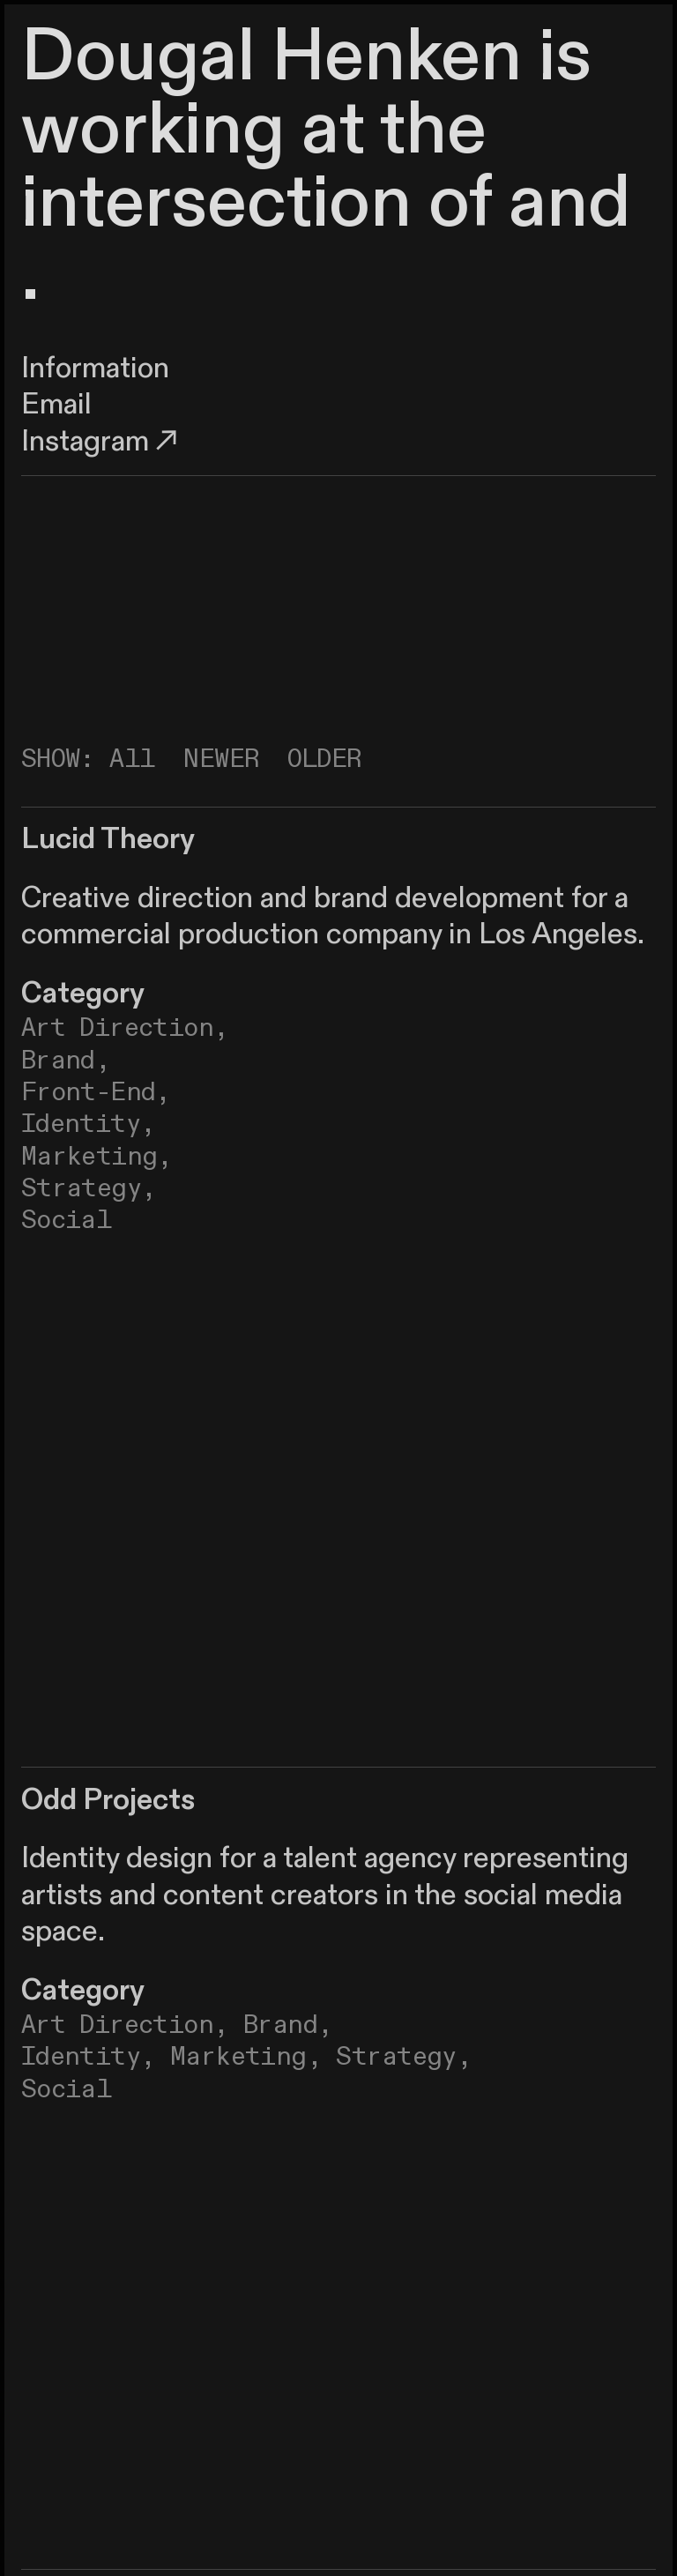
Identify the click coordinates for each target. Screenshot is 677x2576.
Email (56, 404)
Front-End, (96, 1092)
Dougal (138, 57)
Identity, (88, 1124)
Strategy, (89, 1188)
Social (66, 1220)
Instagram (102, 441)
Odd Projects (108, 1800)
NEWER (220, 759)
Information (95, 368)
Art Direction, (125, 2025)
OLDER (324, 759)
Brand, (288, 2025)
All (131, 759)
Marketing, (97, 1156)
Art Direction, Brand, (125, 1043)
